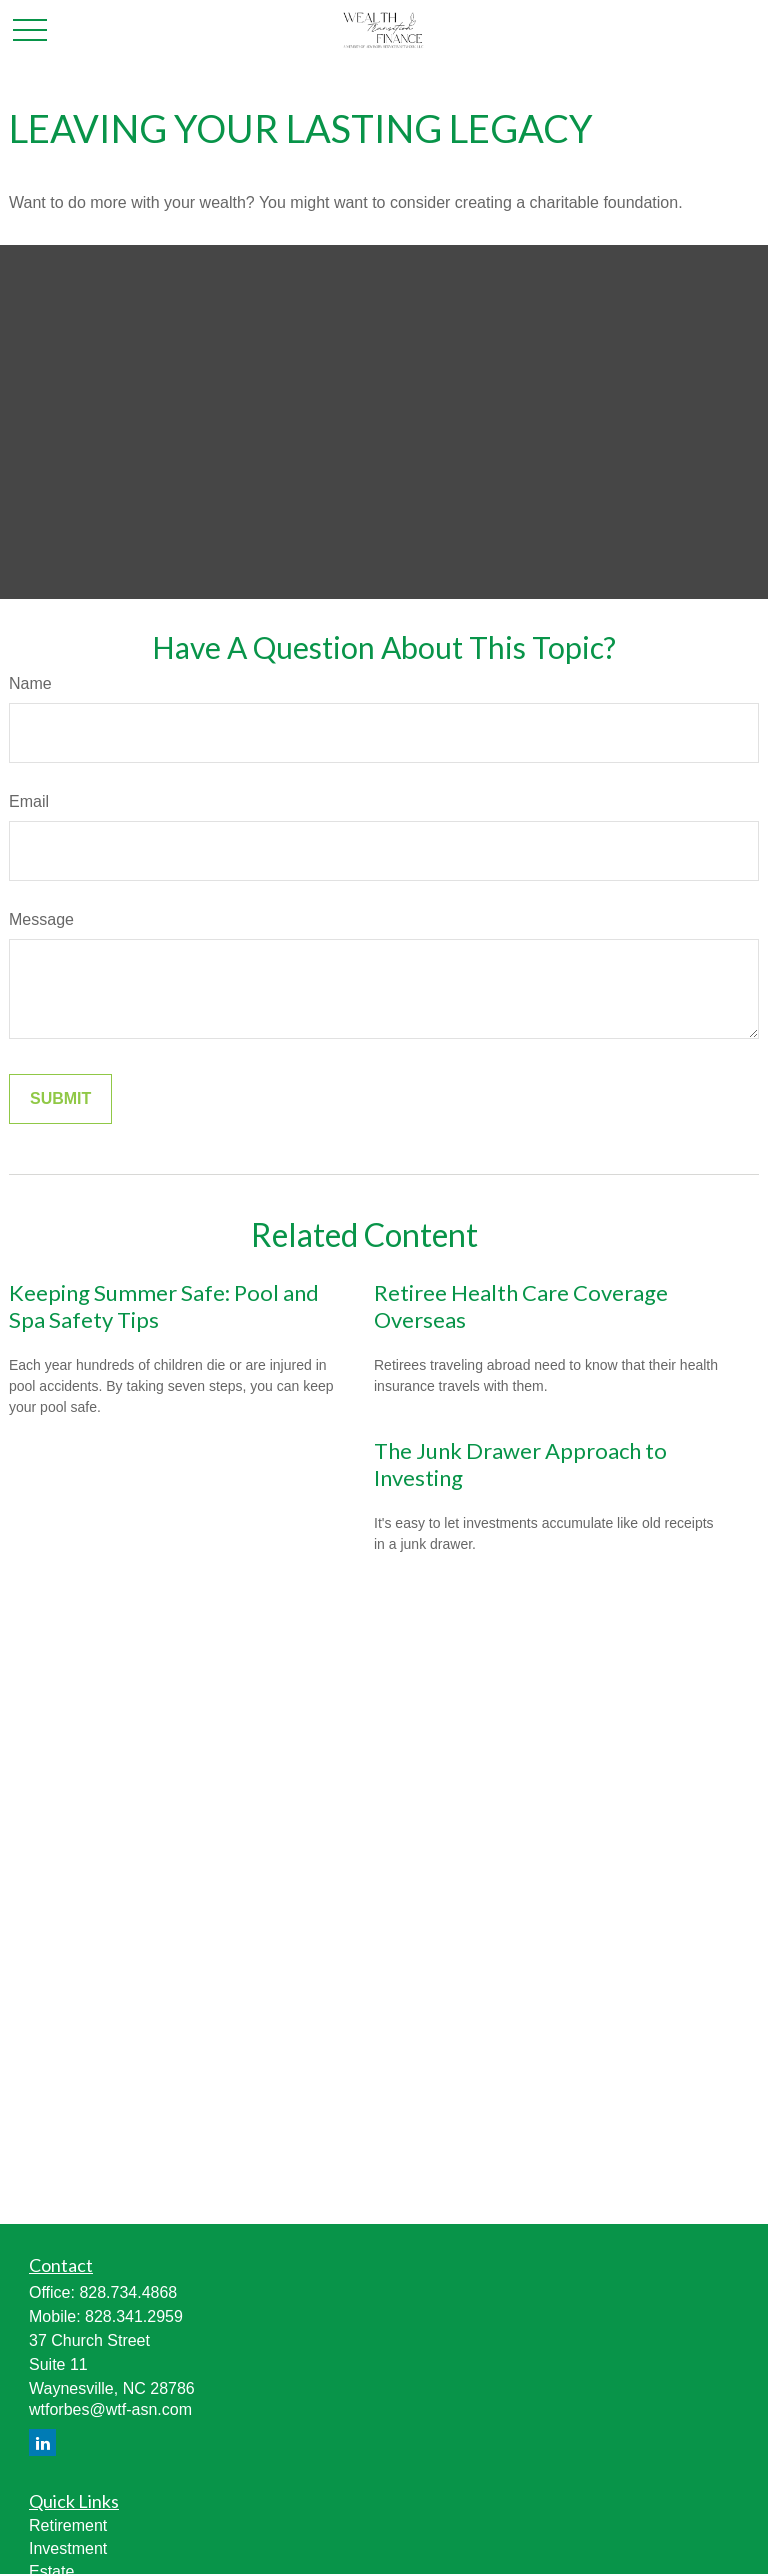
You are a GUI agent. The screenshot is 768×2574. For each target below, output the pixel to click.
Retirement (68, 2525)
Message (41, 919)
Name (30, 683)
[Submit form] (60, 1099)
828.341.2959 (134, 2316)
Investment (68, 2548)
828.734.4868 (128, 2292)
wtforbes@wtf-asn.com (110, 2409)
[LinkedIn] (42, 2442)
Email (29, 801)
